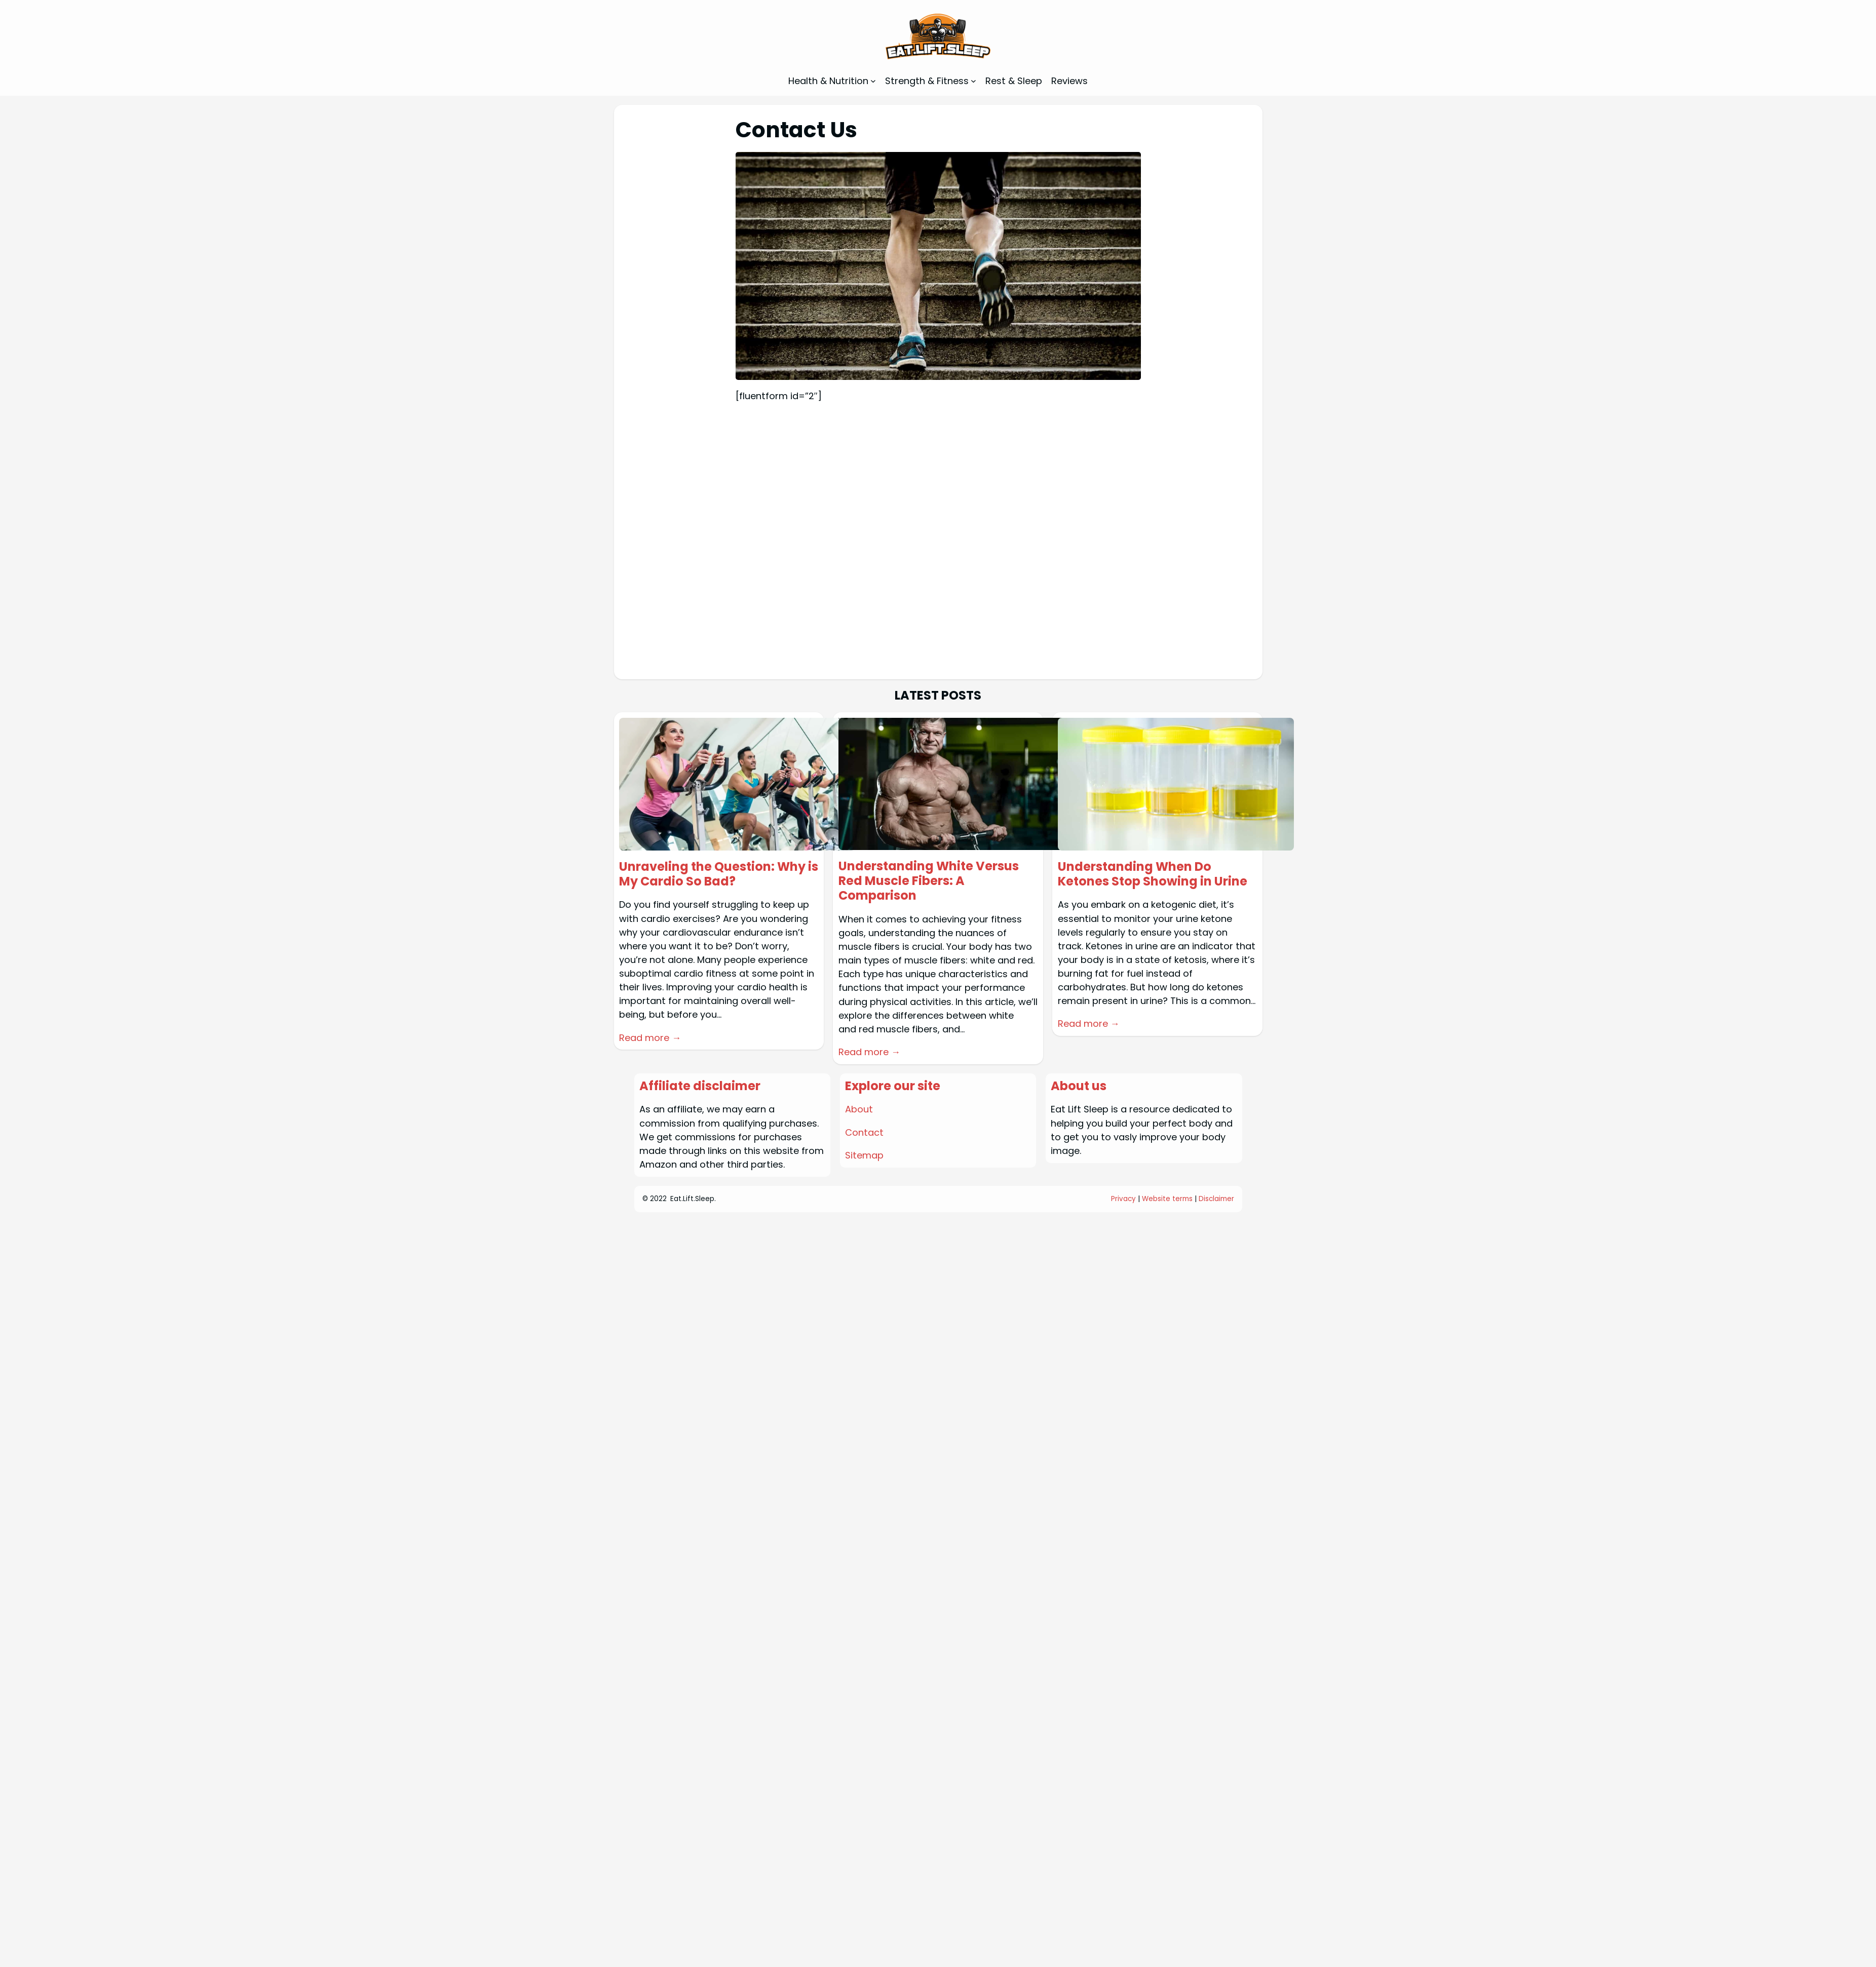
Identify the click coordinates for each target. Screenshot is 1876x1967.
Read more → (650, 1037)
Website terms (1167, 1199)
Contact (864, 1132)
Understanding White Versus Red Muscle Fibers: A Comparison (928, 881)
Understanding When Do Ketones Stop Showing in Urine (1152, 874)
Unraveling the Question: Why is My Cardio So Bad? (718, 874)
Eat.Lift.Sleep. (693, 1199)
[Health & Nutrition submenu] (873, 81)
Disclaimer (1216, 1199)
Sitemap (864, 1155)
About (859, 1109)
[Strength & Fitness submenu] (973, 81)
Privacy (1123, 1199)
